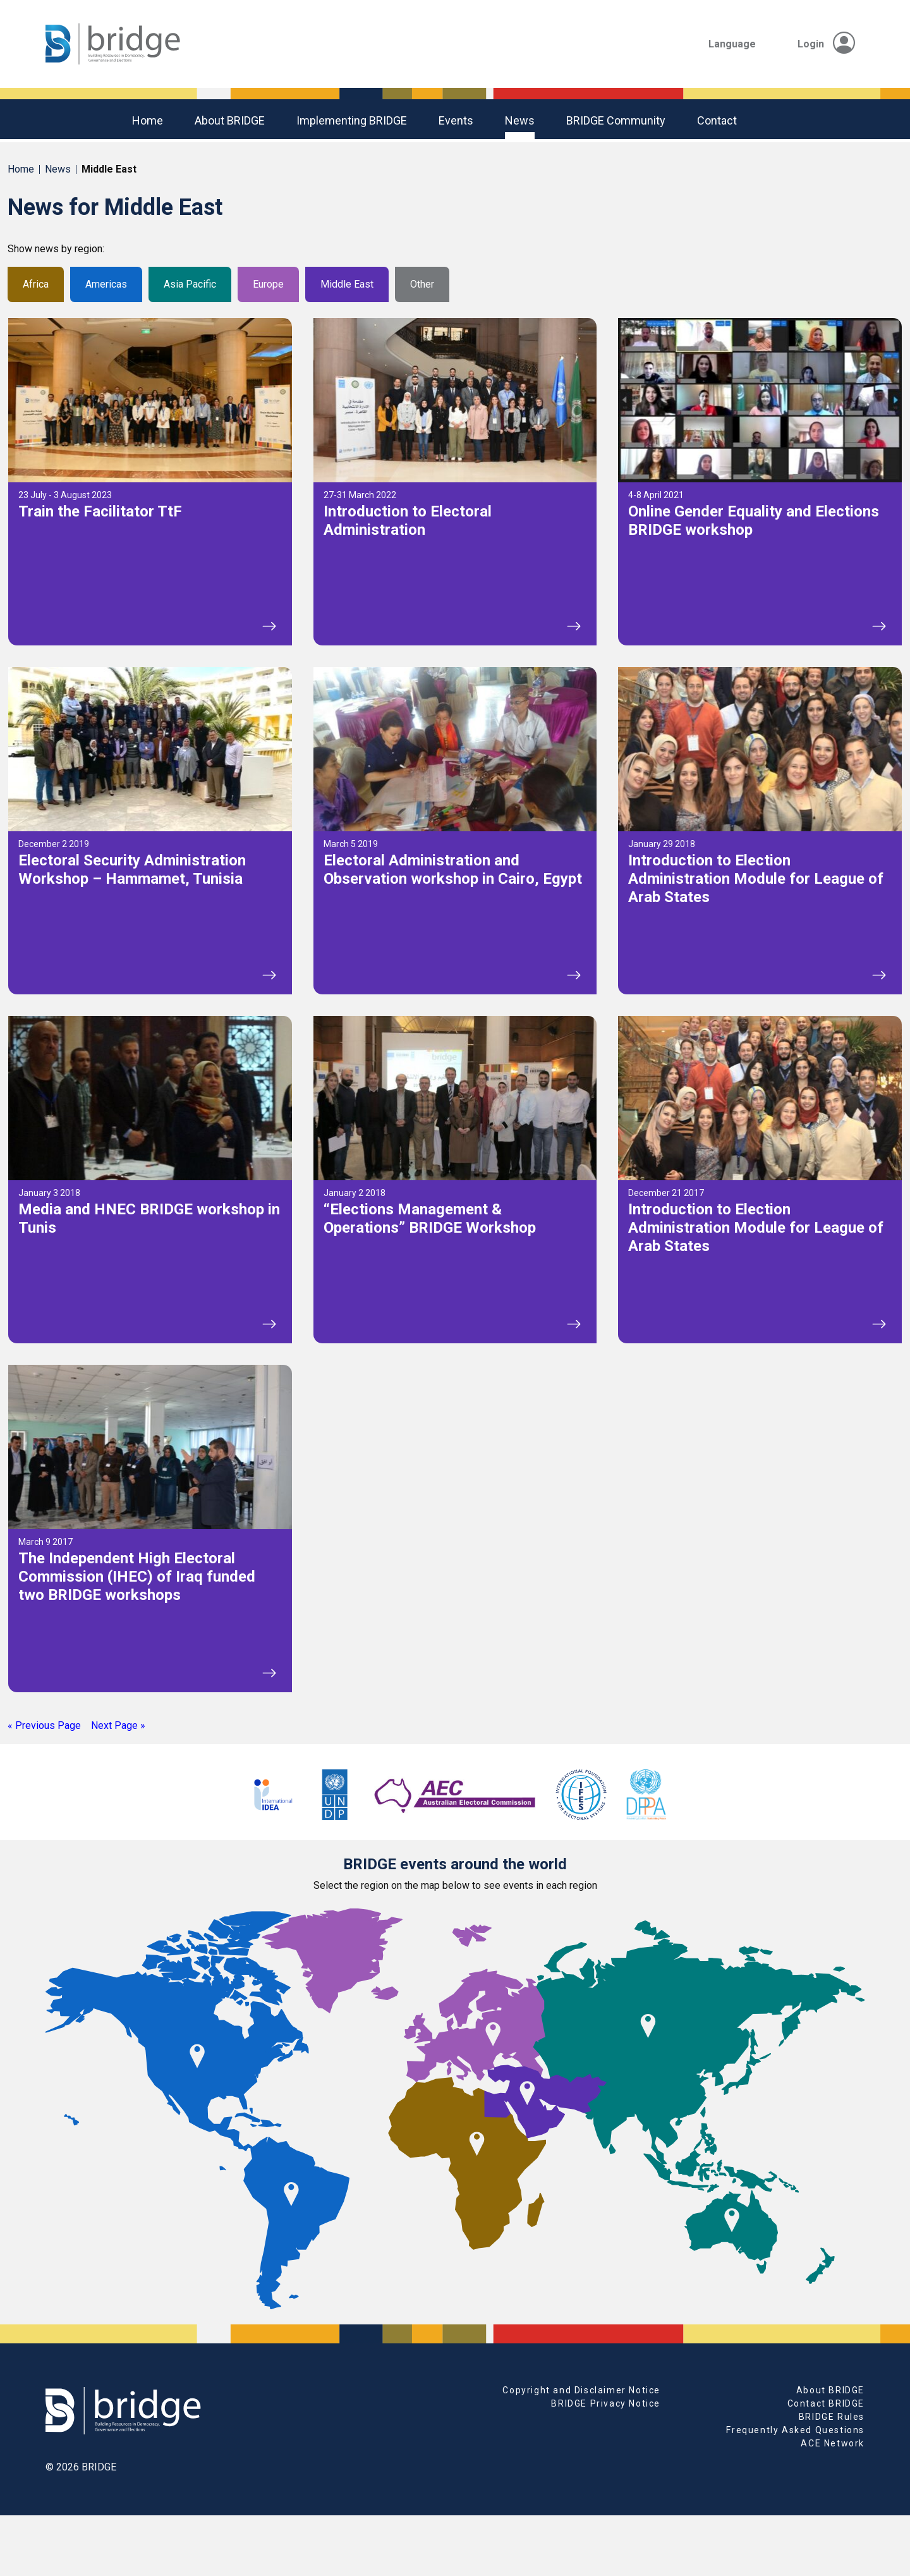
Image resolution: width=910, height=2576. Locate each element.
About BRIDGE (230, 120)
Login (826, 44)
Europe (268, 284)
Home (147, 120)
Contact (717, 120)
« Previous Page (44, 1725)
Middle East (346, 284)
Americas (106, 284)
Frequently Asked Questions (795, 2430)
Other (422, 284)
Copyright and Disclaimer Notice (581, 2390)
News (520, 120)
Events (456, 120)
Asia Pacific (190, 284)
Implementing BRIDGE (351, 120)
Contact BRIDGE (825, 2403)
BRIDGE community (615, 120)
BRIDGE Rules (831, 2417)
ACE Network (832, 2443)
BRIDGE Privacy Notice (605, 2403)
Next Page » (118, 1725)
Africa (36, 284)
